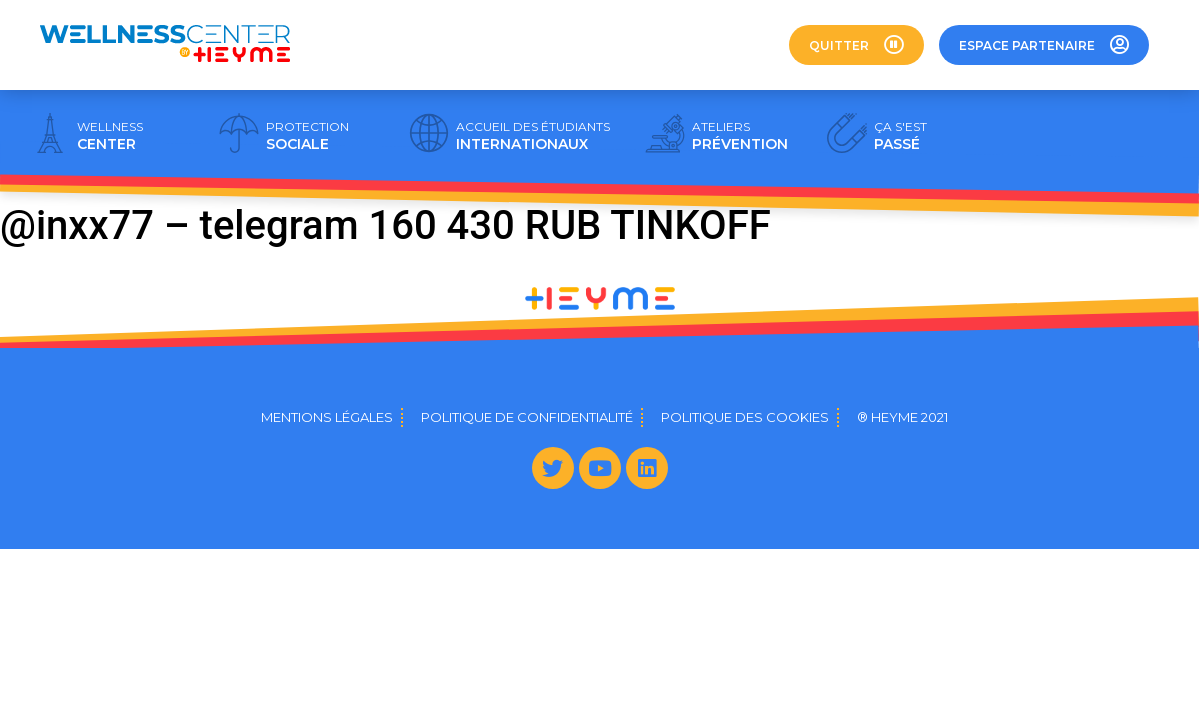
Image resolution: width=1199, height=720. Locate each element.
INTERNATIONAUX (533, 136)
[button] (856, 45)
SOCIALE (307, 136)
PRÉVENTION (740, 136)
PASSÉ (900, 136)
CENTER (110, 136)
